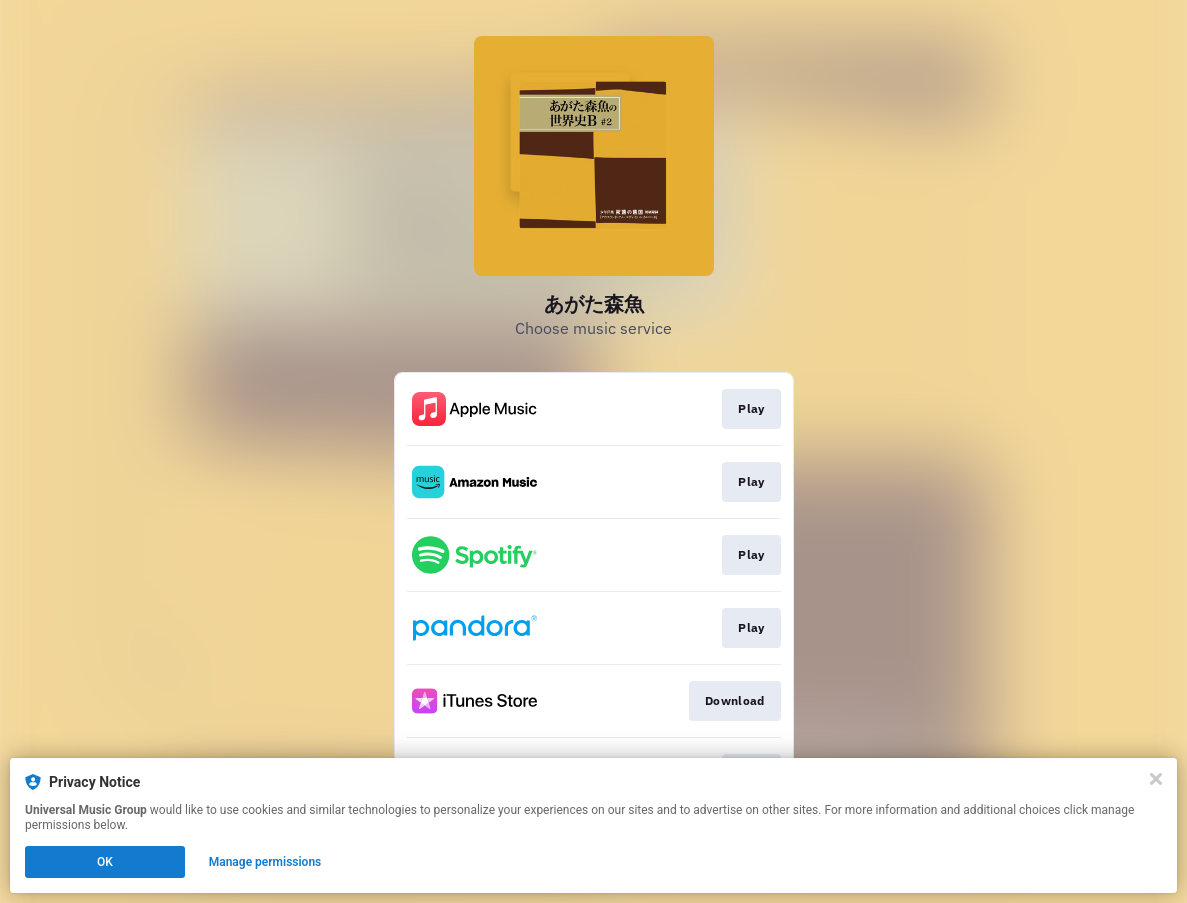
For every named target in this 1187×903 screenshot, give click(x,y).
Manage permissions (265, 862)
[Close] (1156, 779)
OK (105, 862)
